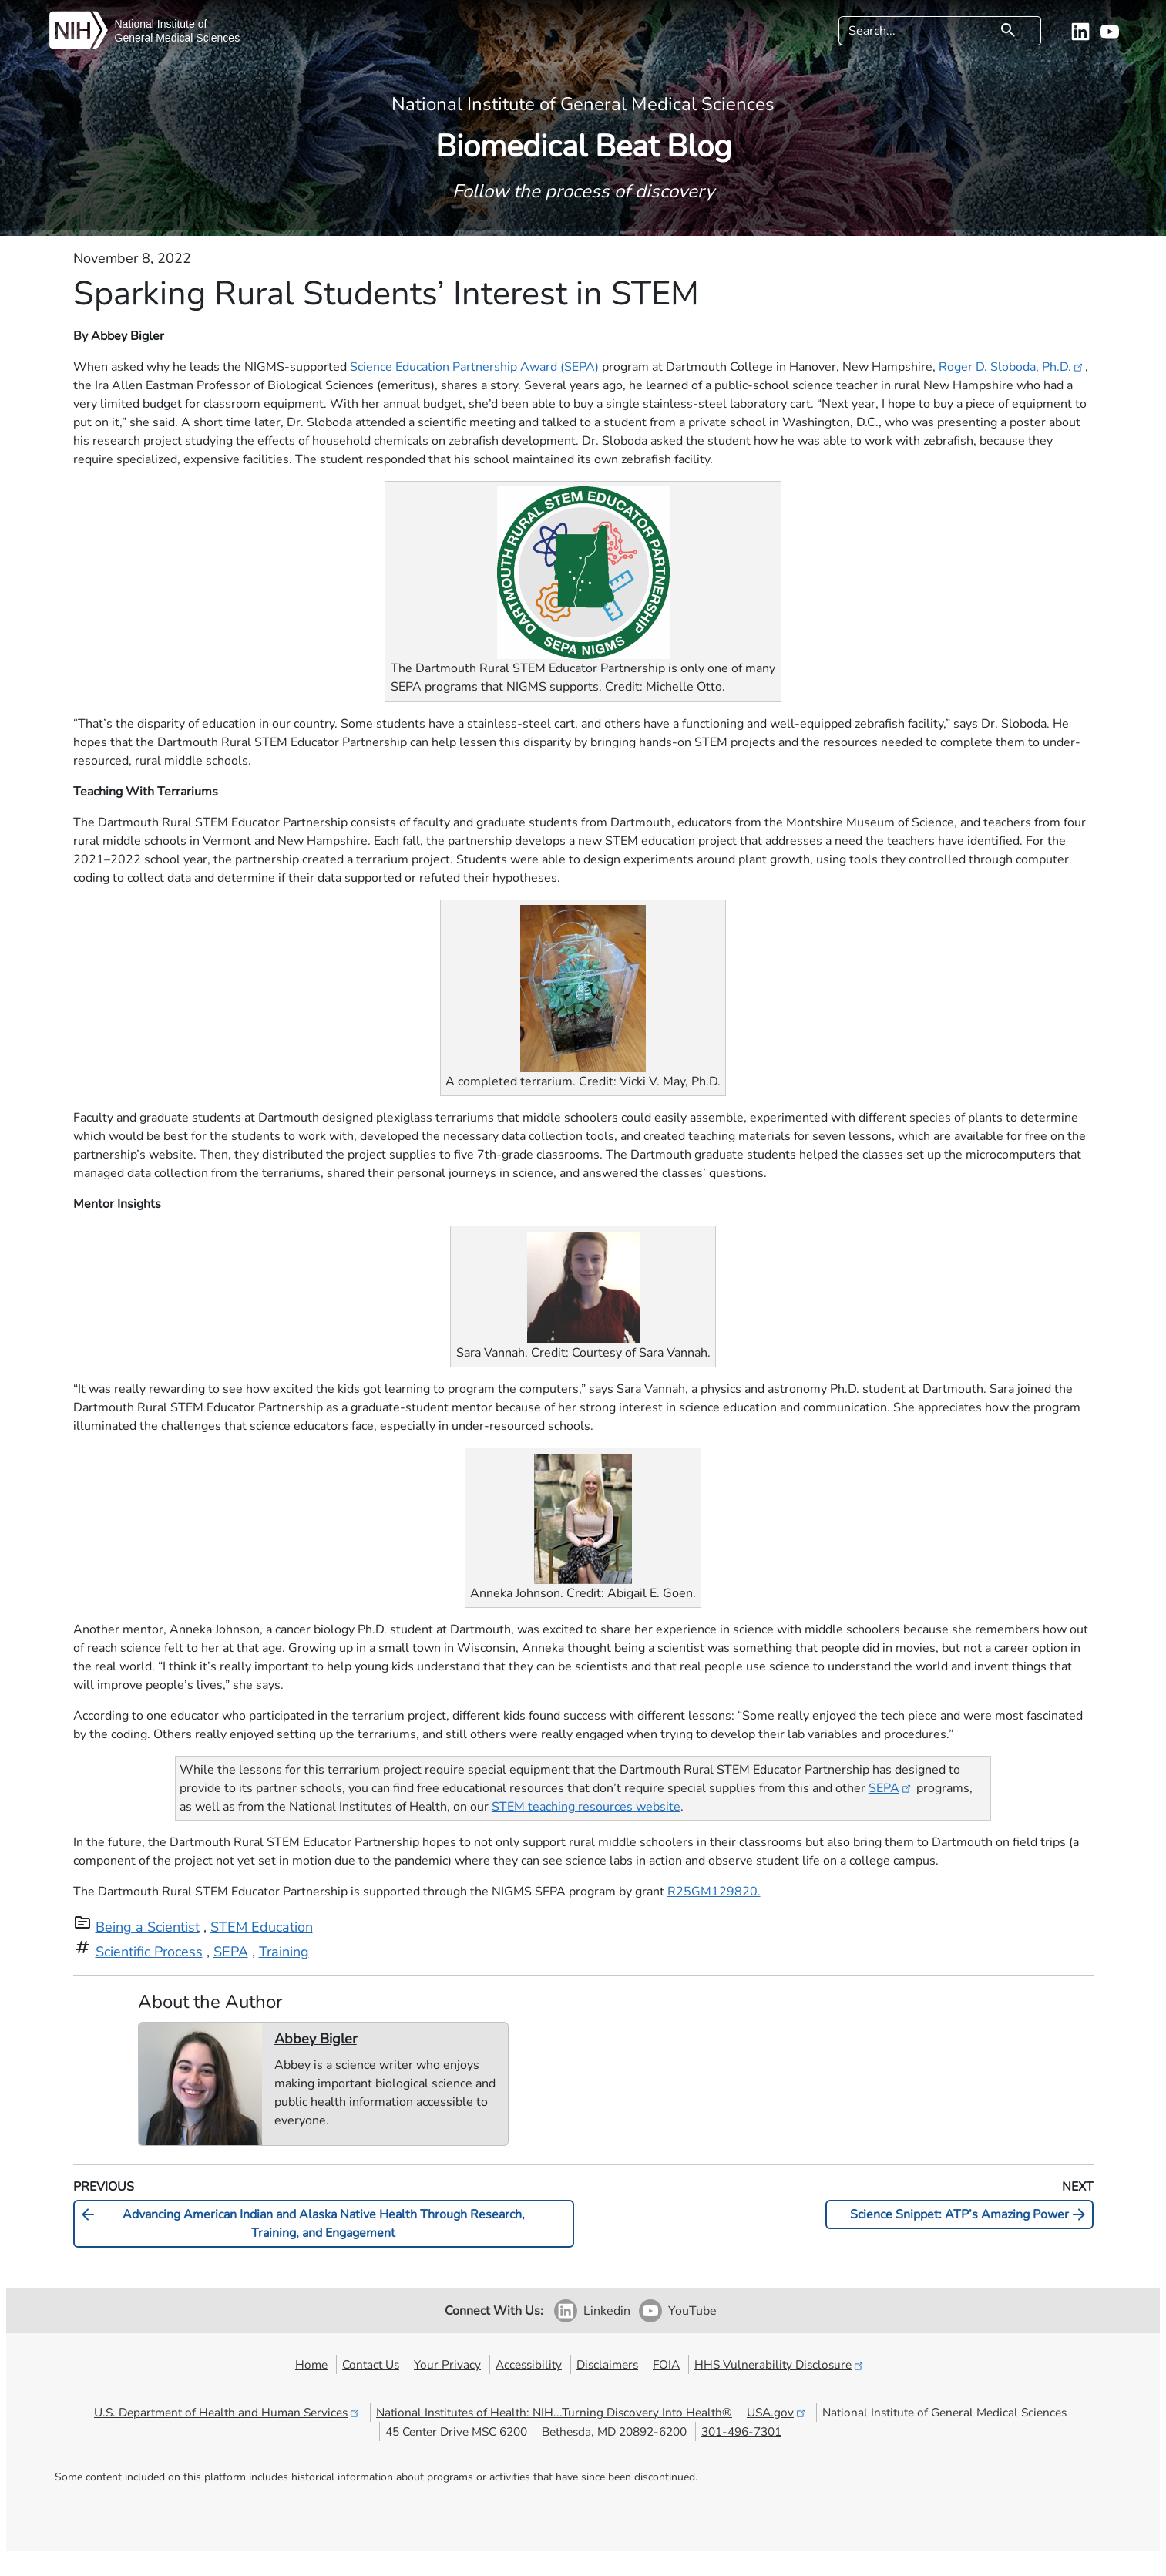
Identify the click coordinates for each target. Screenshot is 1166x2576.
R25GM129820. (714, 1891)
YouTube (692, 2310)
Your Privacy (447, 2364)
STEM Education (261, 1927)
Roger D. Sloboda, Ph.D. (1012, 366)
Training (284, 1951)
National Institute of (161, 24)
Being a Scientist (148, 1927)
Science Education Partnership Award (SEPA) (474, 366)
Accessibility (529, 2364)
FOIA (666, 2364)
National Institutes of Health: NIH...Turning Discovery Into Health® (554, 2412)
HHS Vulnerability (779, 2364)
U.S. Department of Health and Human (227, 2412)
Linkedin (606, 2310)
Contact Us (370, 2364)
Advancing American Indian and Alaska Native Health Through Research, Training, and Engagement (302, 2222)
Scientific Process (149, 1951)
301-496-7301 (741, 2431)
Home (311, 2364)
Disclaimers (607, 2364)
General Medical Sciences (177, 38)
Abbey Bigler (127, 336)
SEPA (891, 1788)
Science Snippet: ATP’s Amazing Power (969, 2214)
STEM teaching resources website (586, 1806)
